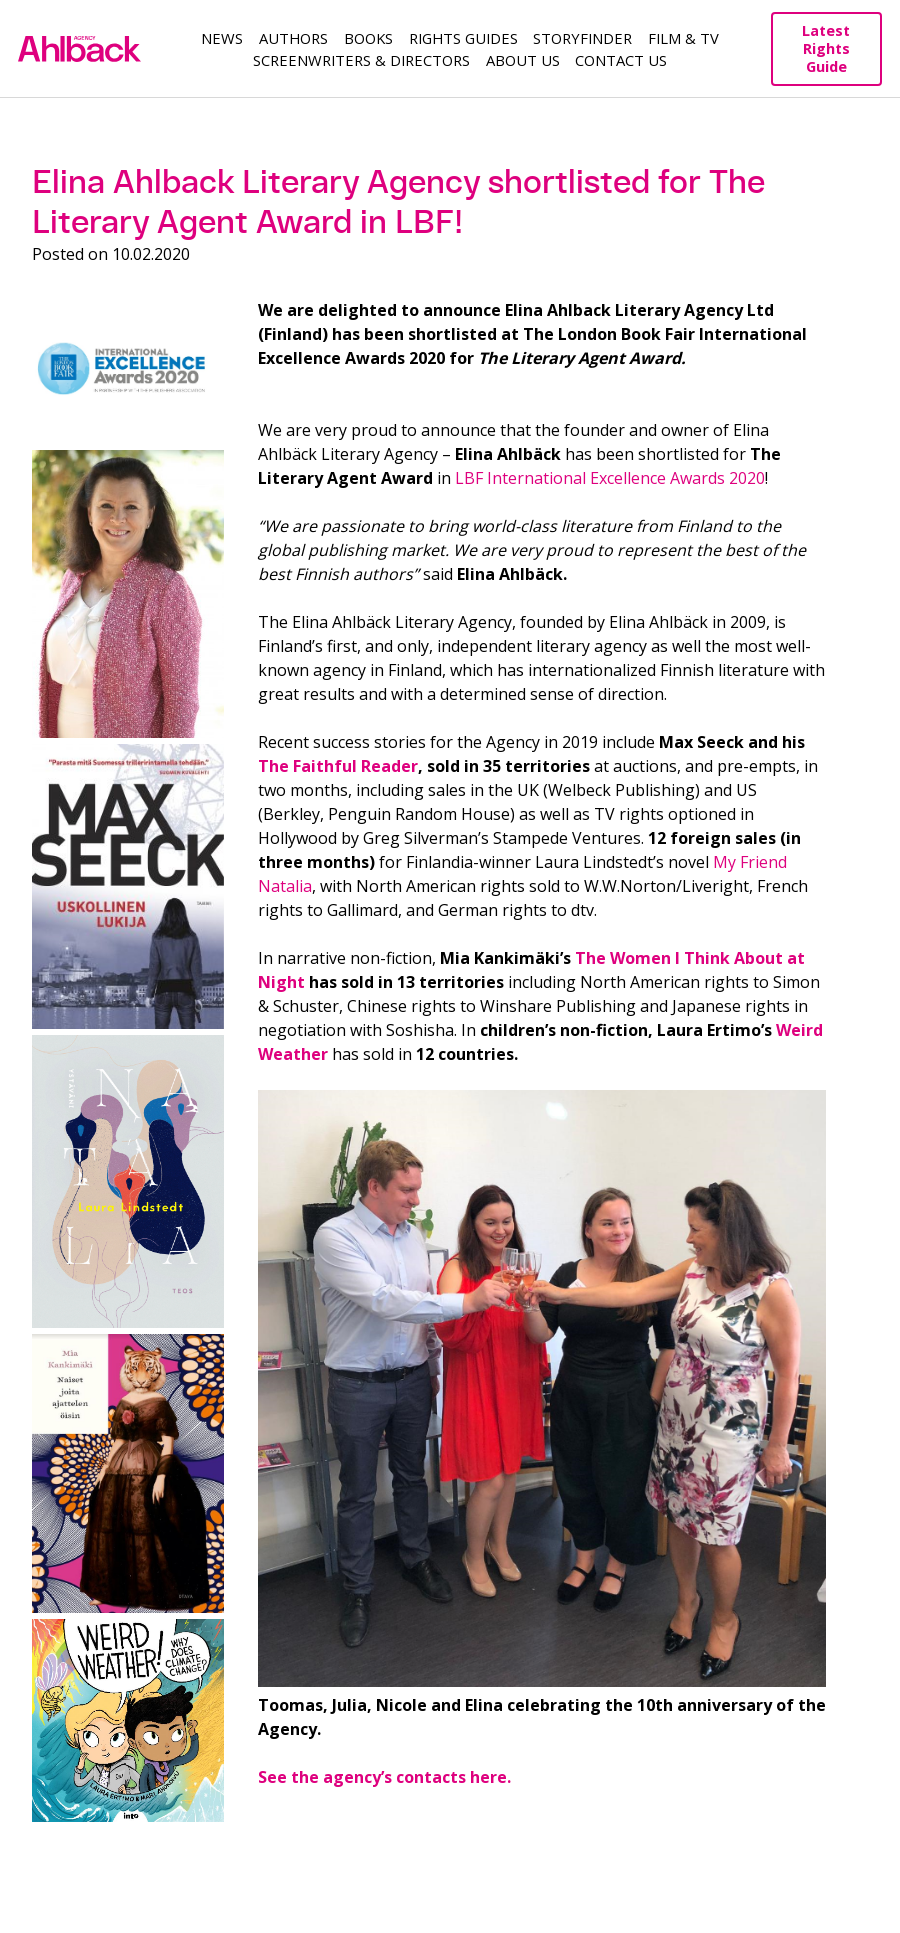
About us (523, 60)
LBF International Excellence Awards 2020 (610, 478)
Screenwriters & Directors (361, 60)
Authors (293, 38)
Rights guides (463, 38)
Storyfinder (582, 38)
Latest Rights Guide (826, 48)
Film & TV (683, 38)
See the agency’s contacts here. (384, 1777)
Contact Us (621, 60)
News (222, 38)
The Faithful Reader (338, 766)
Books (368, 38)
